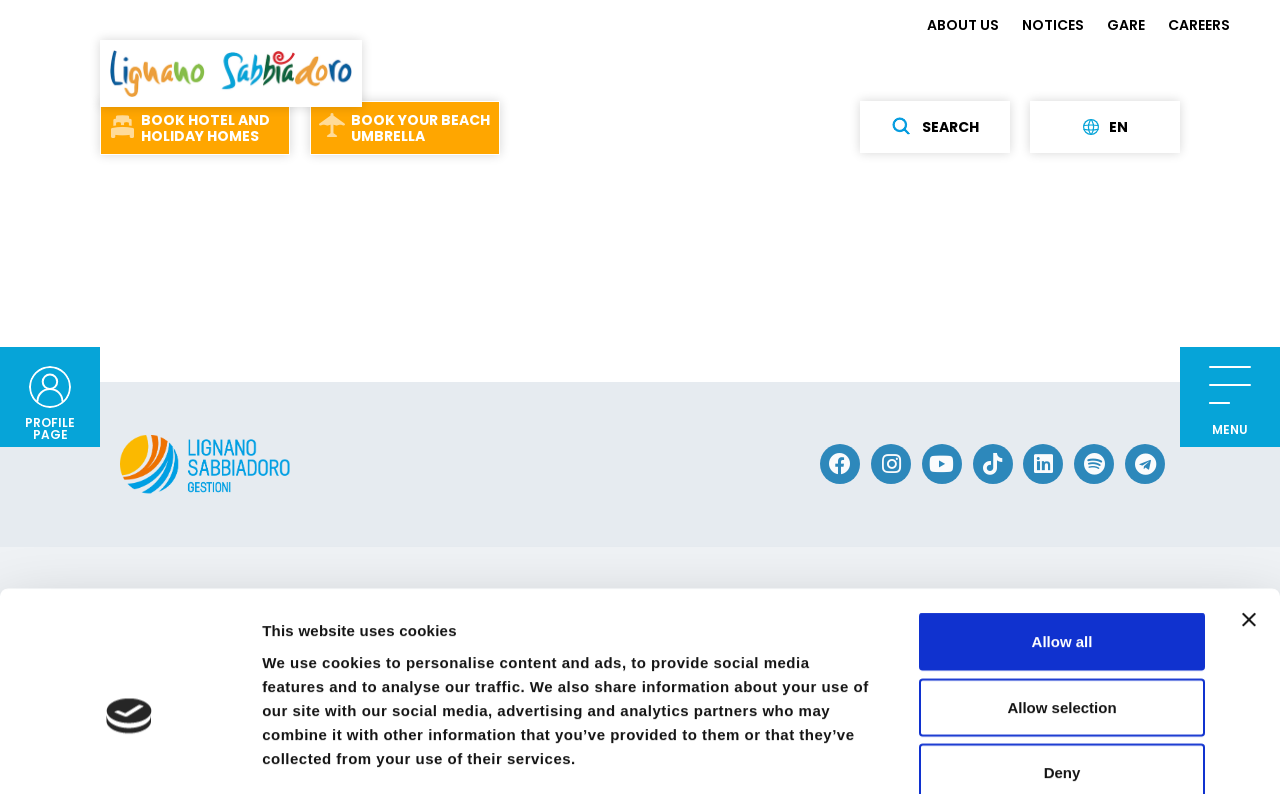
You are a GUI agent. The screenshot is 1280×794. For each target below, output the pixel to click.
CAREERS (1199, 25)
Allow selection (1061, 597)
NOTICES (1053, 25)
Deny (1062, 662)
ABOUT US (963, 25)
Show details (1049, 754)
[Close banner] (1249, 510)
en (1105, 127)
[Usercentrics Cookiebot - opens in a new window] (129, 755)
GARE (1126, 25)
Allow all (1062, 531)
